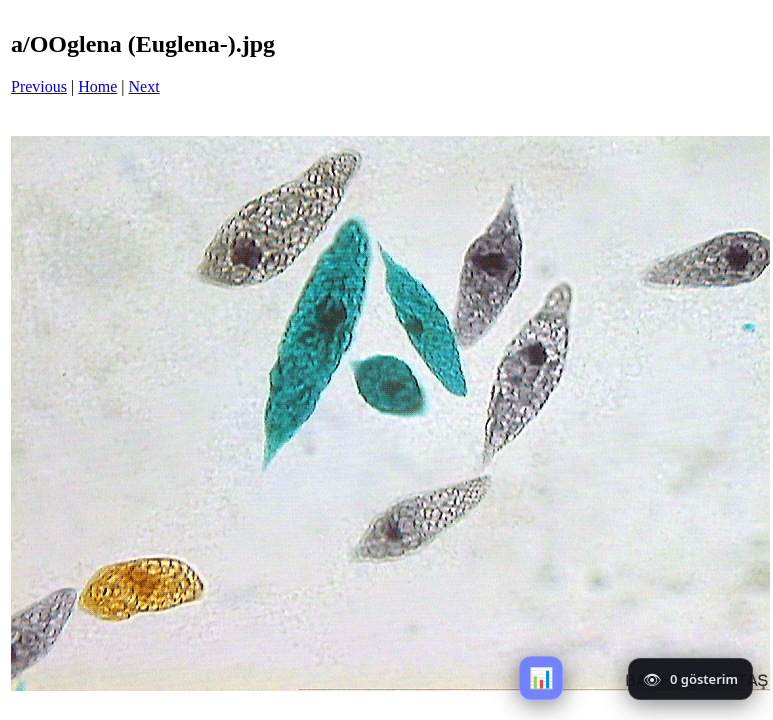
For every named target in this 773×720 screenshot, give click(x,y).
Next (144, 86)
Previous (39, 86)
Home (97, 86)
